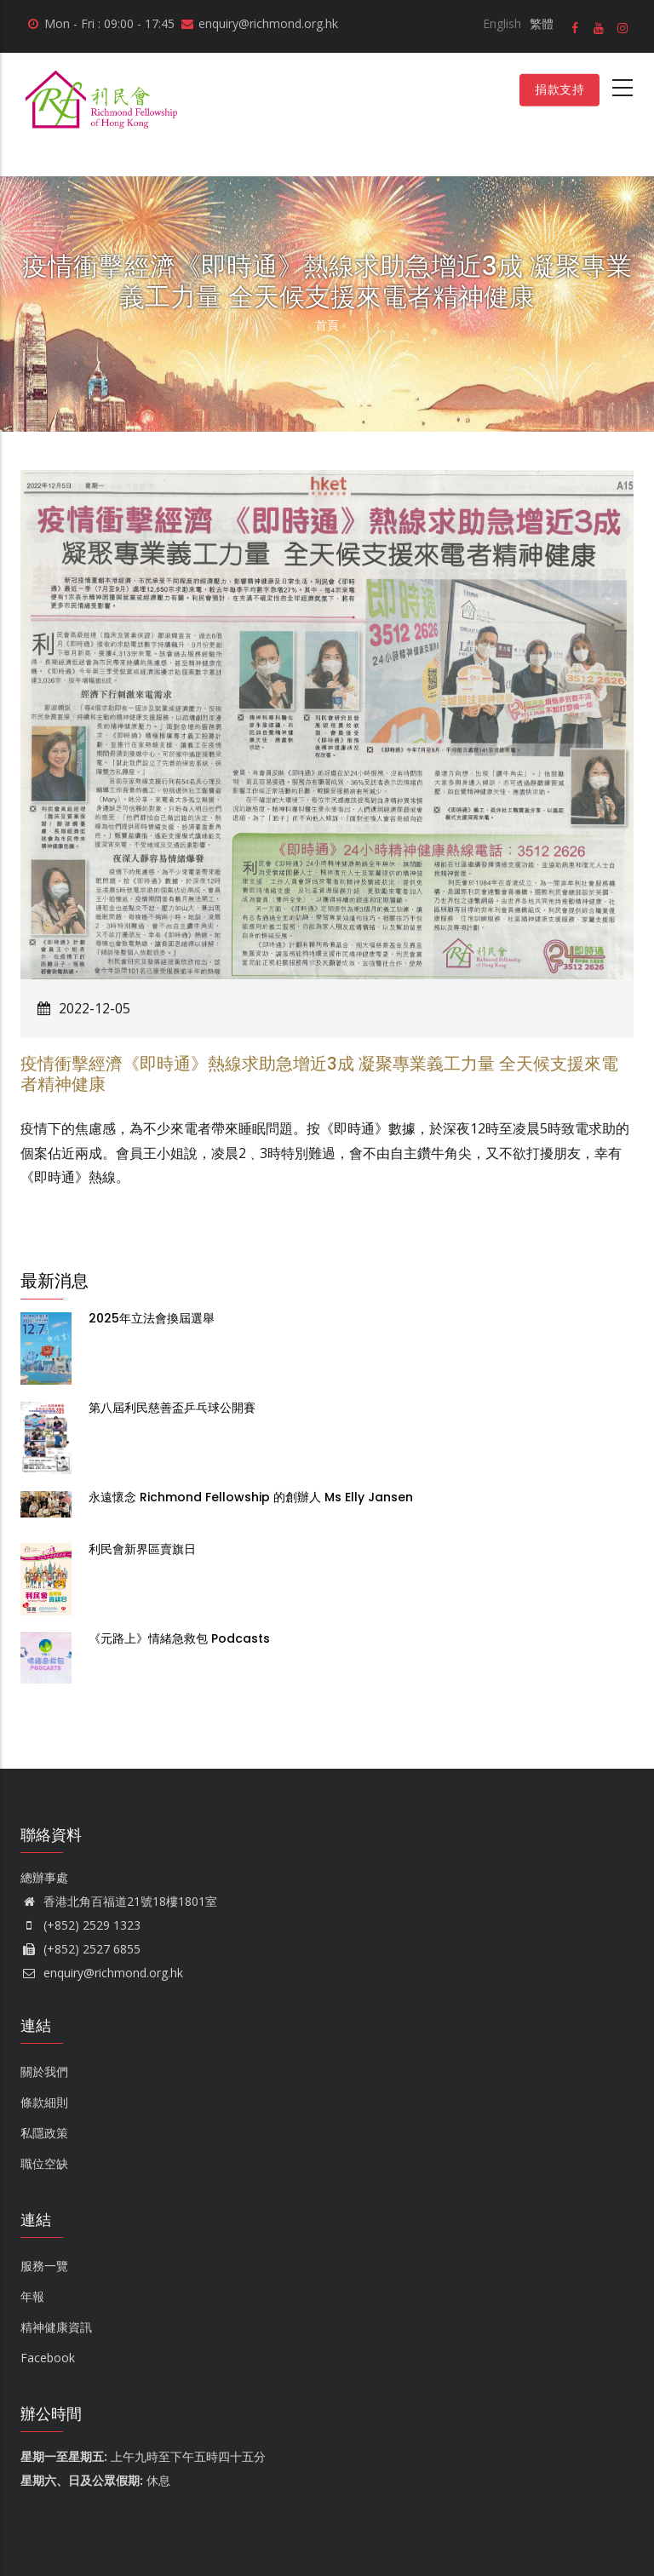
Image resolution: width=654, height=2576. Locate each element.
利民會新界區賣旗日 (142, 1549)
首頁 (327, 325)
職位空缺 (44, 2163)
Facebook (47, 2357)
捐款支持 (559, 89)
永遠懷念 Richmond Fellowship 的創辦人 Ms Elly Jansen (251, 1497)
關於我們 (44, 2071)
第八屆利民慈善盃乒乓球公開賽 (172, 1407)
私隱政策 (44, 2133)
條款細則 (44, 2102)
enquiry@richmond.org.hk (101, 1973)
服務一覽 (44, 2266)
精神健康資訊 (56, 2327)
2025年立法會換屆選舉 (152, 1318)
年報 (32, 2296)
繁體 (542, 23)
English (502, 23)
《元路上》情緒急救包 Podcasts (181, 1638)
